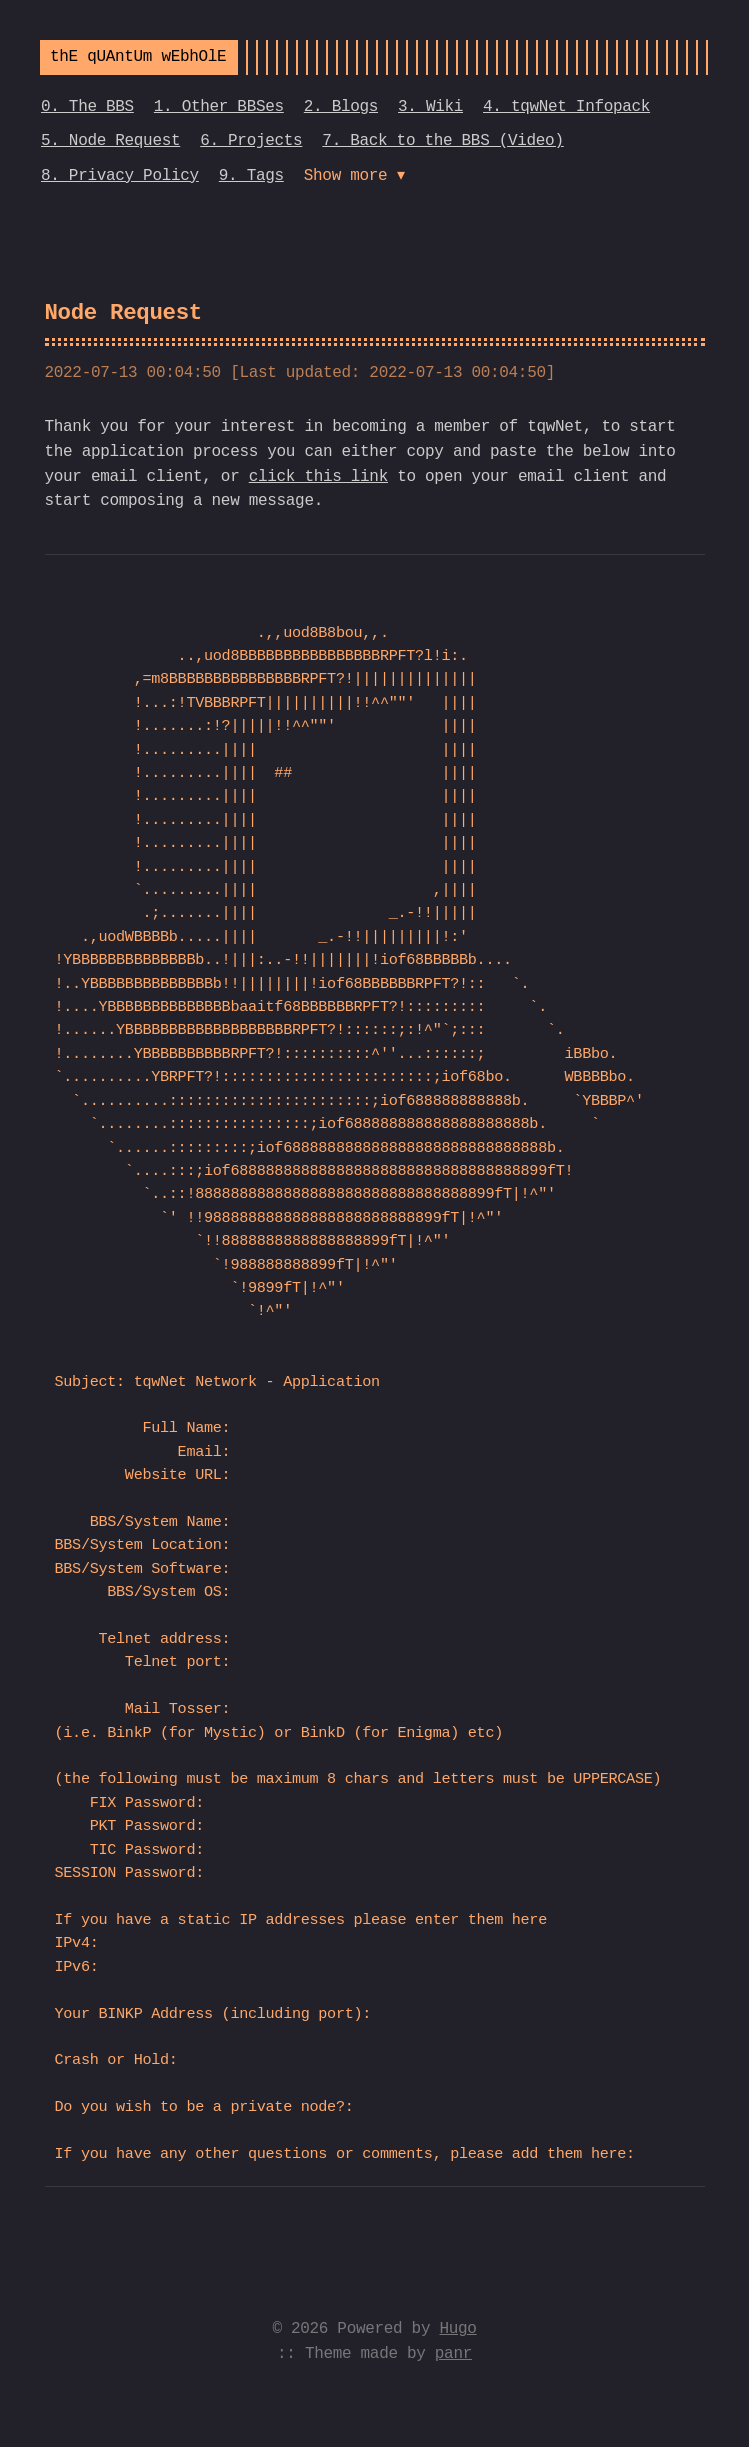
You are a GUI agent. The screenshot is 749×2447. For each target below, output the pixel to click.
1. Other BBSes (219, 107)
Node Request (123, 313)
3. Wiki (430, 107)
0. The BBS (87, 107)
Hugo (457, 2329)
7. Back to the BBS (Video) (442, 141)
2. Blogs (341, 107)
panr (453, 2354)
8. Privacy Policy (120, 176)
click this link (318, 477)
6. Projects (251, 141)
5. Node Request (110, 141)
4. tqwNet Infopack (566, 107)
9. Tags (251, 176)
